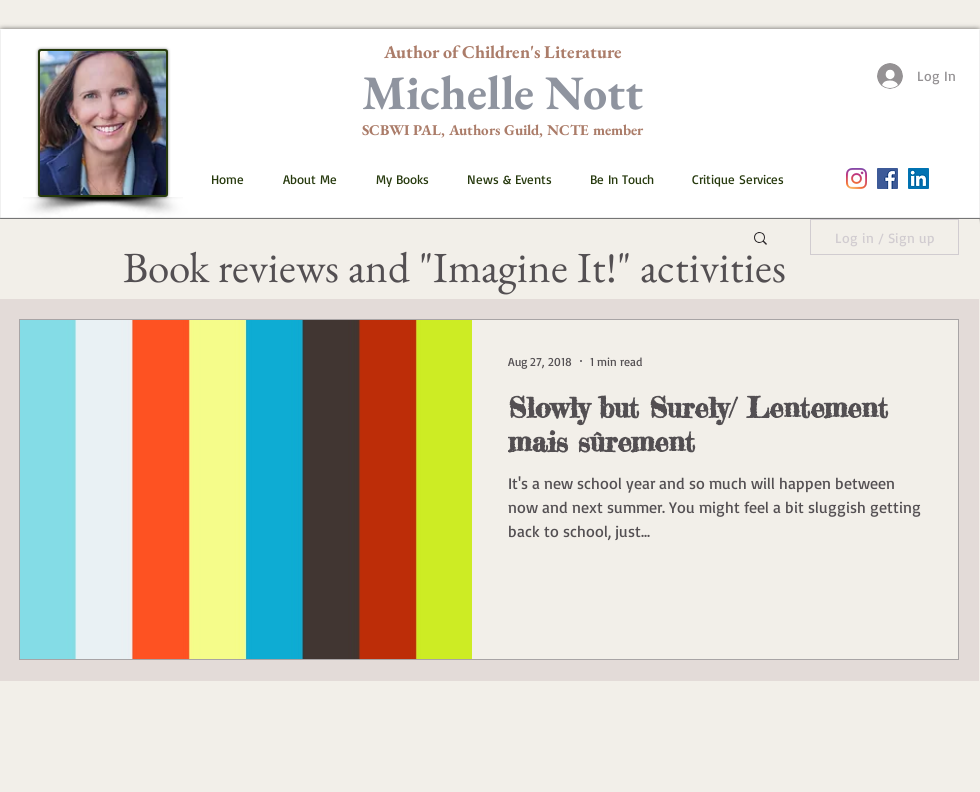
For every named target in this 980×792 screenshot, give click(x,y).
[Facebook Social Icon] (887, 178)
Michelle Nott (502, 92)
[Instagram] (856, 178)
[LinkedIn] (918, 178)
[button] (394, 179)
